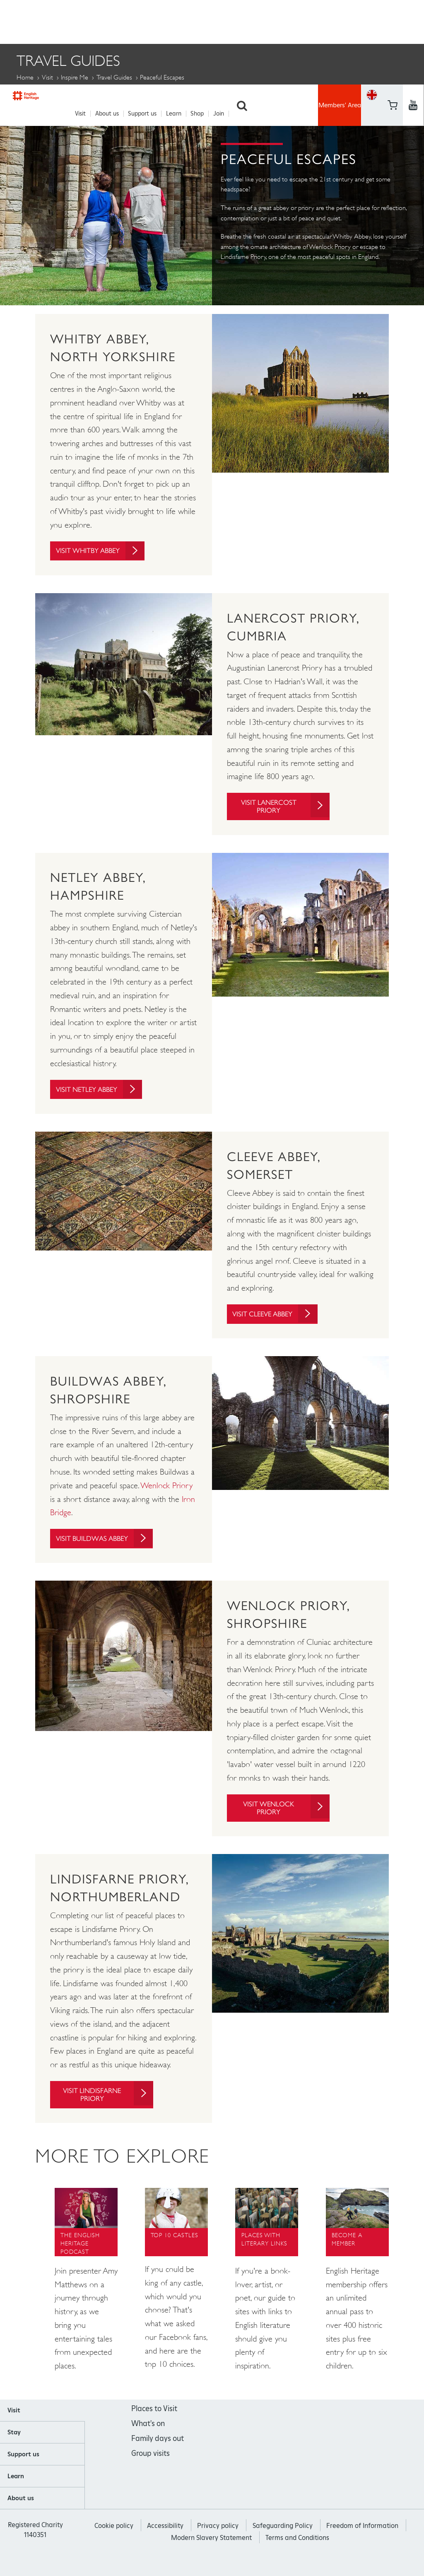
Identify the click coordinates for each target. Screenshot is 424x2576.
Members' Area (339, 20)
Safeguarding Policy (283, 2540)
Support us (146, 20)
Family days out (157, 2453)
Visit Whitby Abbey (104, 548)
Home (25, 75)
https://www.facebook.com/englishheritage (392, 10)
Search (246, 20)
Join (223, 20)
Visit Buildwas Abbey (108, 1545)
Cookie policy (113, 2540)
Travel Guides (114, 75)
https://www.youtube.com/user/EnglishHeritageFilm (392, 31)
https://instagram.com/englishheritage (413, 31)
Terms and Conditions (297, 2552)
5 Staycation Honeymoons (68, 96)
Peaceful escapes (258, 114)
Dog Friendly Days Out (61, 114)
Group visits (150, 2468)
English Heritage (40, 19)
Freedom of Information (362, 2540)
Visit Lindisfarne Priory (106, 2108)
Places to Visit (154, 2423)
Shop (201, 20)
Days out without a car (187, 96)
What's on (148, 2438)
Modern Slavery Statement (211, 2552)
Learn (178, 20)
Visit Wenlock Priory (285, 1820)
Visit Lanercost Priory (284, 805)
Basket (371, 31)
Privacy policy (217, 2540)
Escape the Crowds (290, 96)
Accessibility (165, 2540)
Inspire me (74, 75)
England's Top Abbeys (166, 114)
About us (111, 20)
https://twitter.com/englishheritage (413, 10)
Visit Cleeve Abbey (279, 1314)
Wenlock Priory (167, 1487)
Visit (85, 20)
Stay (14, 2447)
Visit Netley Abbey (103, 1089)
